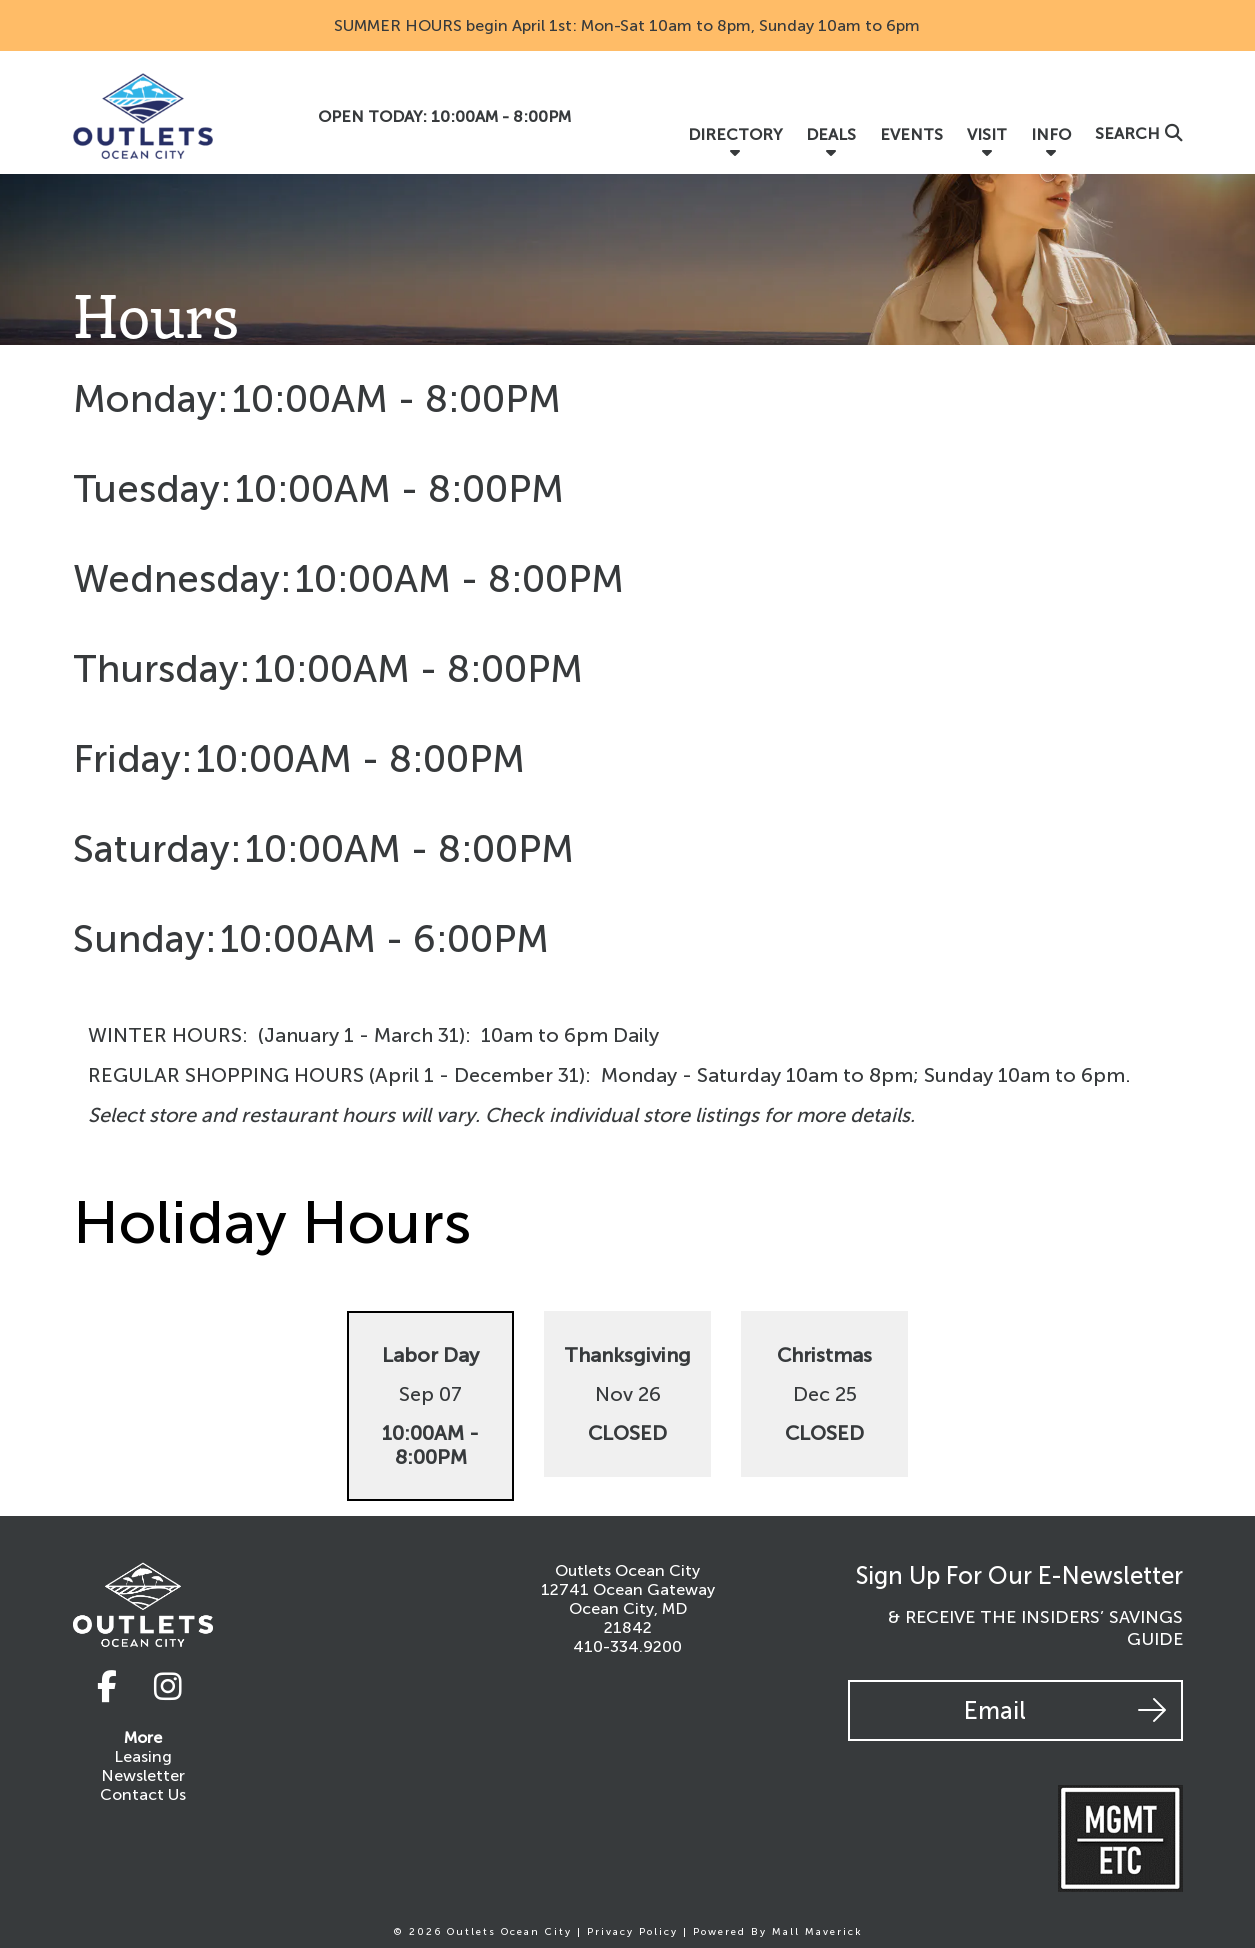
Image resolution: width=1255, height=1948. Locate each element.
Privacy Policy (632, 1932)
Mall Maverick (817, 1932)
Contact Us (143, 1795)
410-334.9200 (627, 1646)
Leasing (143, 1757)
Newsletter (143, 1776)
